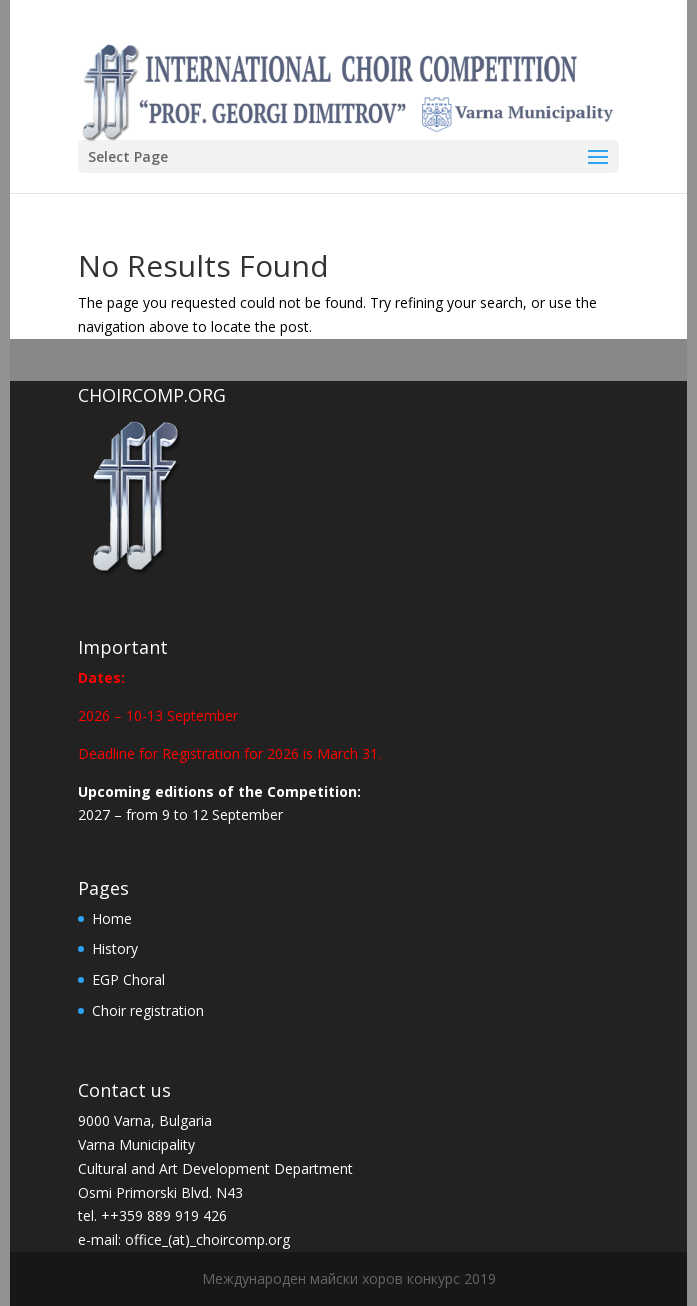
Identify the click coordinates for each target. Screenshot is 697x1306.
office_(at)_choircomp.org (207, 1239)
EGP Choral (128, 979)
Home (112, 918)
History (115, 948)
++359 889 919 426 (164, 1215)
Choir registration (148, 1010)
